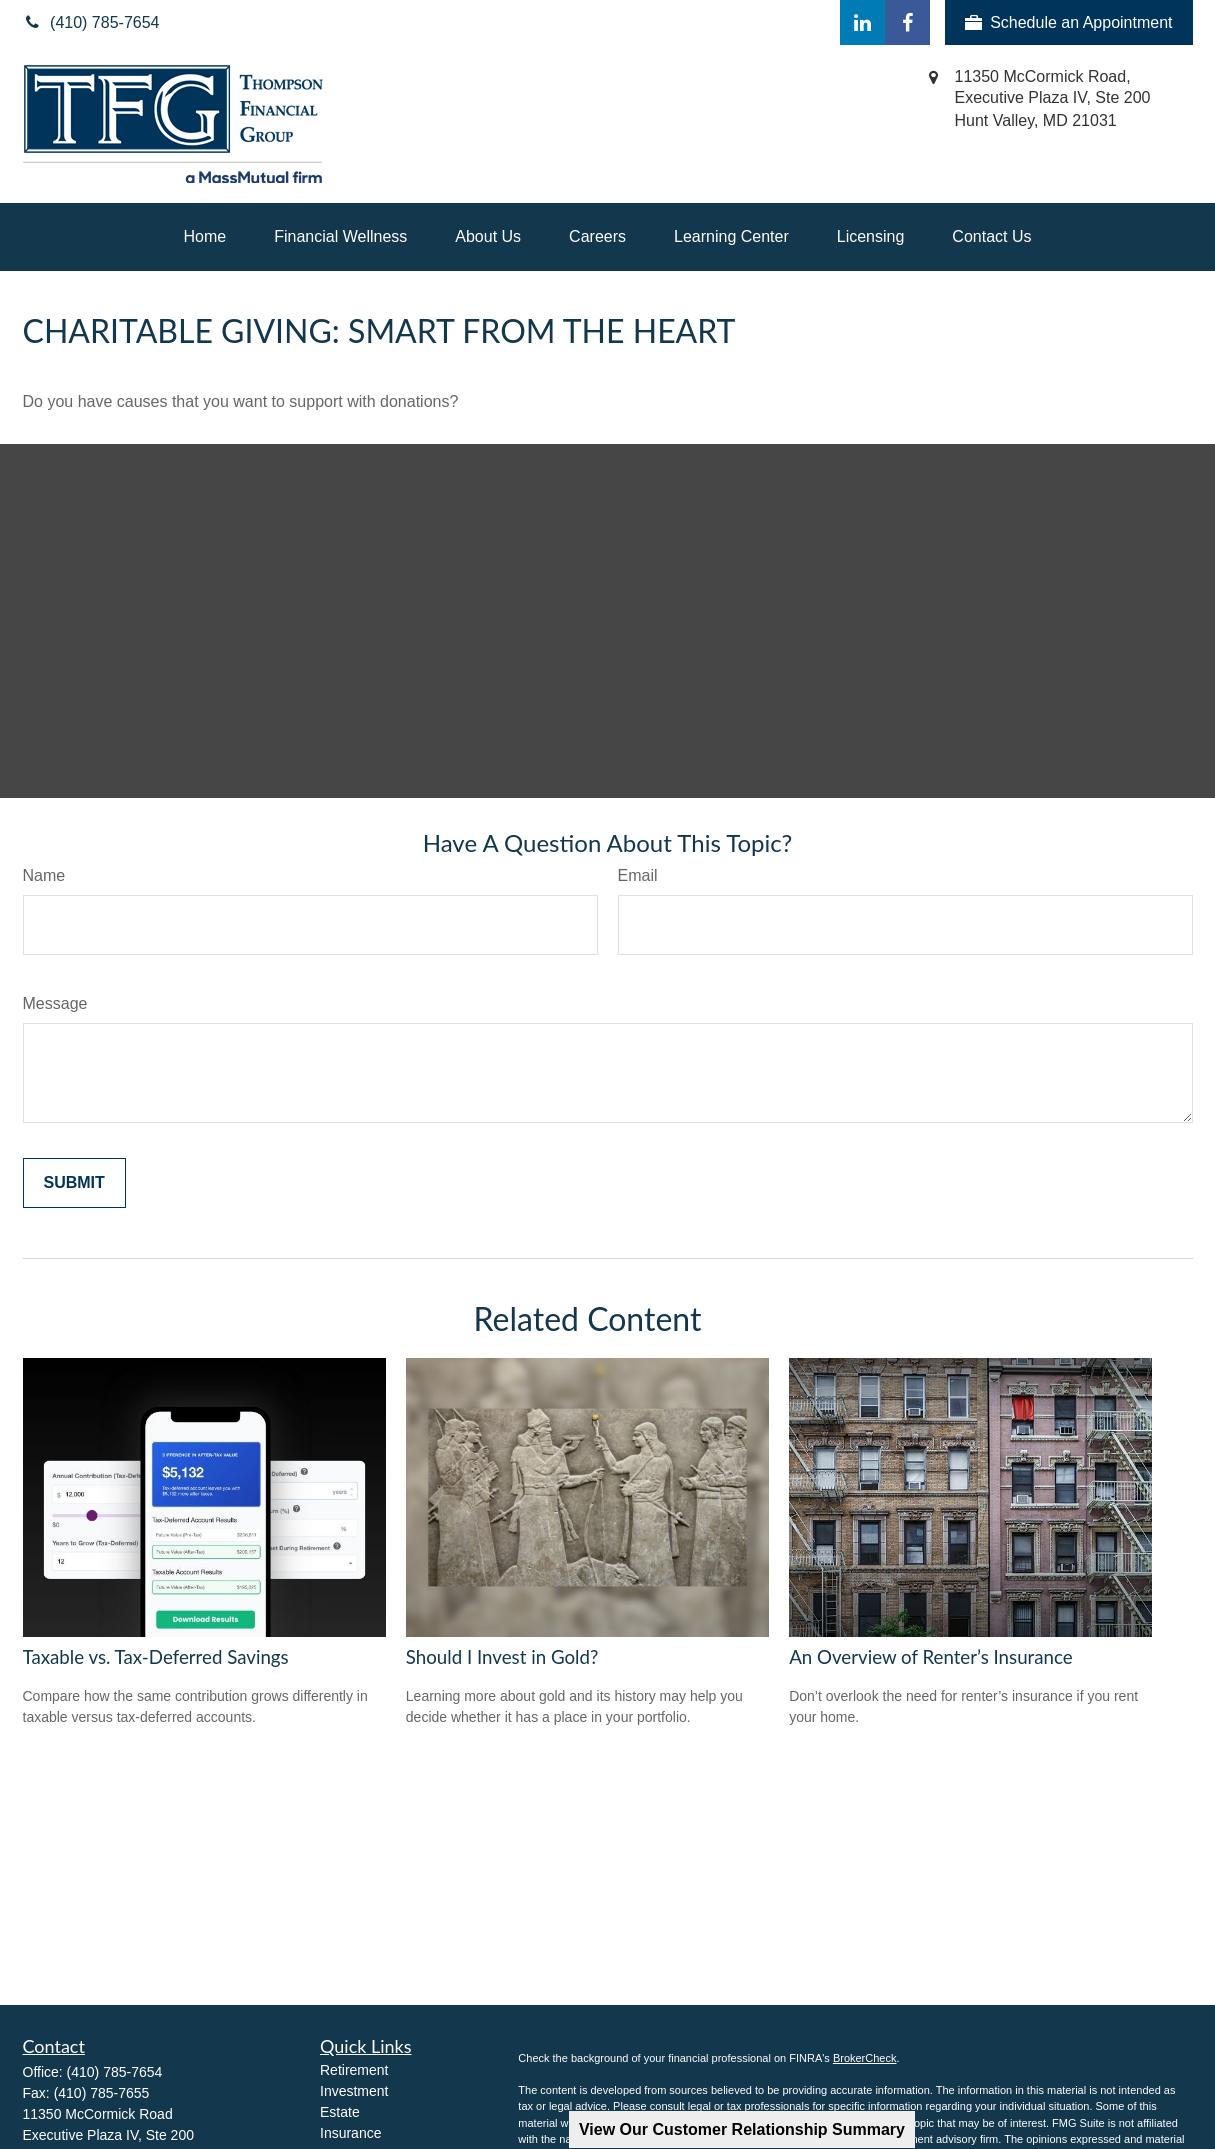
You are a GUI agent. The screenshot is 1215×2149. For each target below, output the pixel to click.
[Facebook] (907, 22)
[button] (205, 237)
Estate (340, 2112)
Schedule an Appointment (1068, 23)
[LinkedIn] (862, 22)
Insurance (350, 2133)
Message (55, 1003)
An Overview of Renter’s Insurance (930, 1657)
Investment (354, 2091)
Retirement (354, 2070)
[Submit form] (74, 1183)
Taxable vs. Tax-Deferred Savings (156, 1657)
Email (638, 875)
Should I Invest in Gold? (502, 1657)
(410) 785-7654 (115, 2072)
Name (44, 875)
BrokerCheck (865, 2058)
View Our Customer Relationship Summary (742, 2129)
